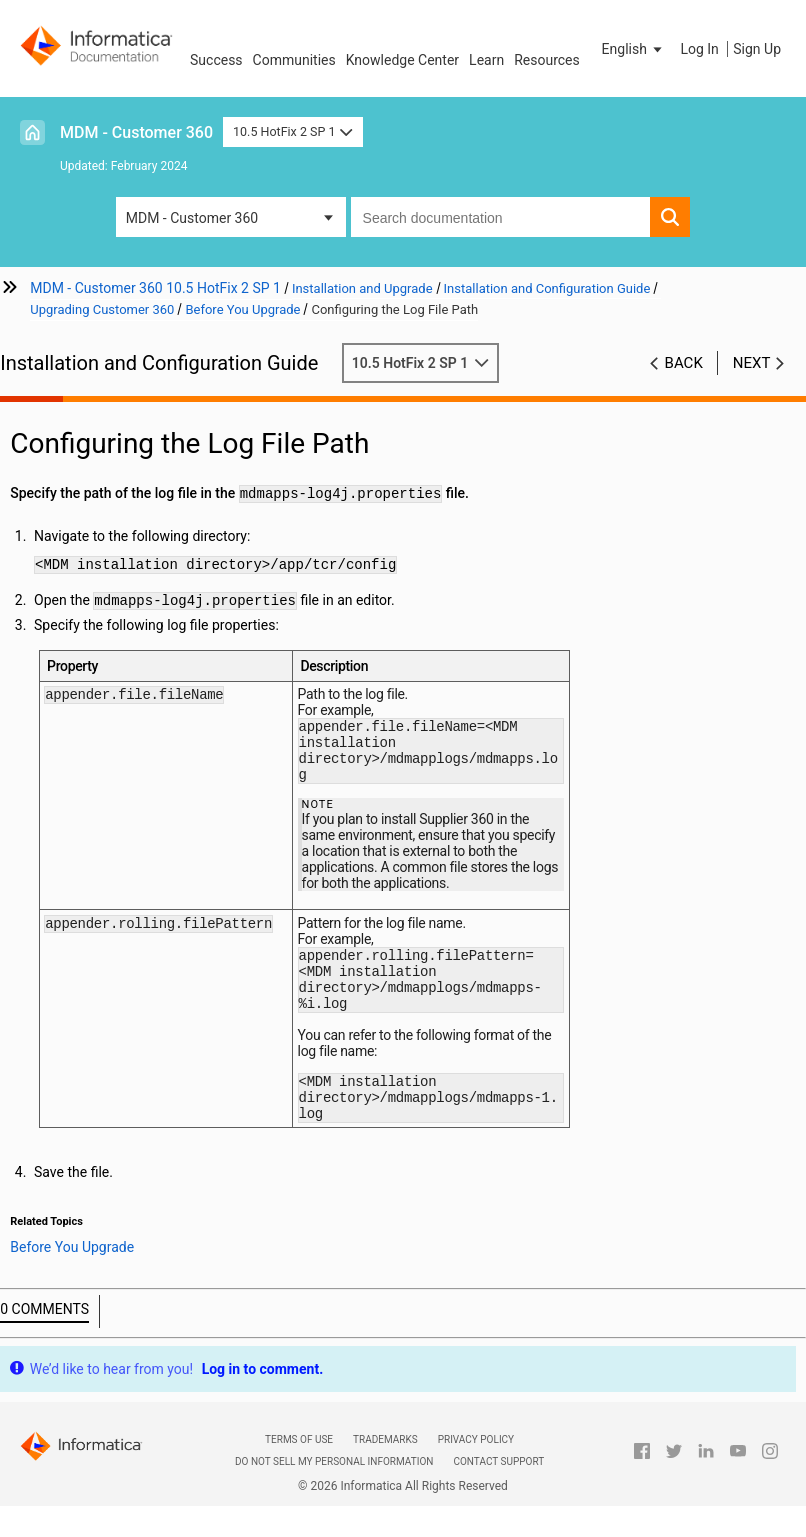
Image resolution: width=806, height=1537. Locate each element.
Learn (486, 60)
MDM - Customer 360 (136, 132)
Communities (294, 60)
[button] (634, 49)
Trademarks (385, 1472)
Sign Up (757, 49)
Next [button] (752, 363)
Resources (547, 60)
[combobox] (501, 217)
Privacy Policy (476, 1472)
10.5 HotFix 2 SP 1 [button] (293, 131)
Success (216, 60)
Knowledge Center (402, 60)
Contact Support (498, 1494)
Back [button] (684, 363)
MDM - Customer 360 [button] (192, 218)
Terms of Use (299, 1472)
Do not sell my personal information (334, 1494)
